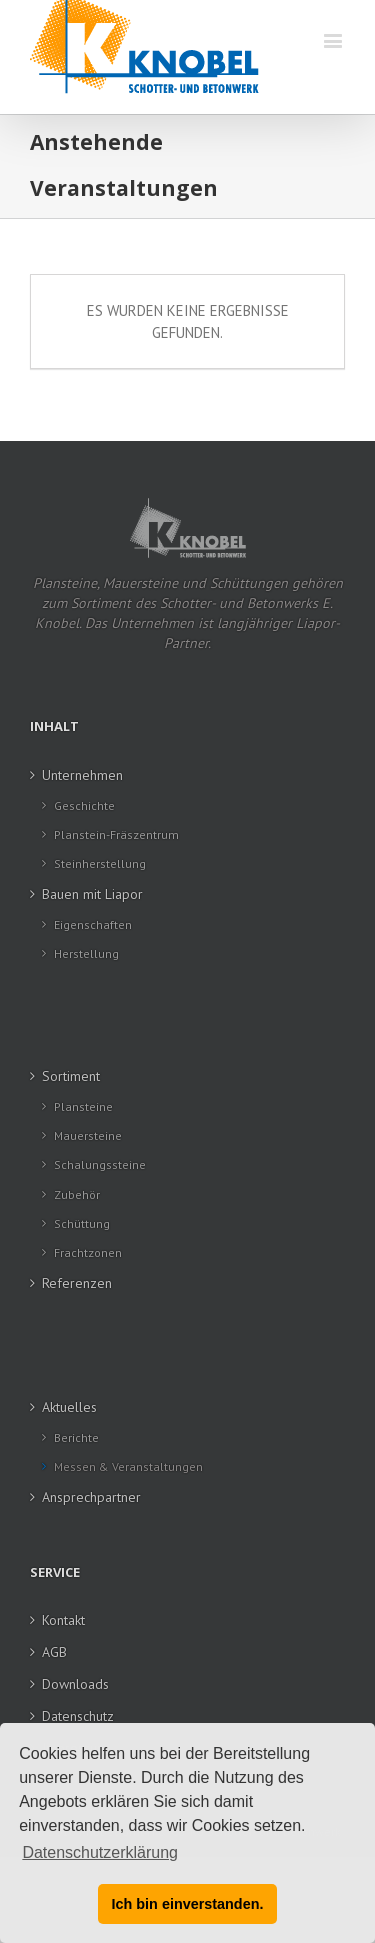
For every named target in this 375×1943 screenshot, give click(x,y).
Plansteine (83, 1106)
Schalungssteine (100, 1164)
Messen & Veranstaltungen (128, 1466)
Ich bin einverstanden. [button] (188, 1904)
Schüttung (82, 1223)
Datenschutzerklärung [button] (100, 1852)
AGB (54, 1652)
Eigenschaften (93, 924)
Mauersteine (88, 1135)
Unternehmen (82, 775)
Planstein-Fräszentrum (116, 834)
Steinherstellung (100, 863)
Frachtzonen (88, 1252)
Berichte (76, 1437)
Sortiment (71, 1076)
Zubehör (77, 1194)
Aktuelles (69, 1407)
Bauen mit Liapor (92, 894)
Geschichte (84, 805)
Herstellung (86, 953)
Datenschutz (78, 1716)
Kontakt (63, 1620)
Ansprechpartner (91, 1497)
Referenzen (77, 1283)
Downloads (75, 1684)
